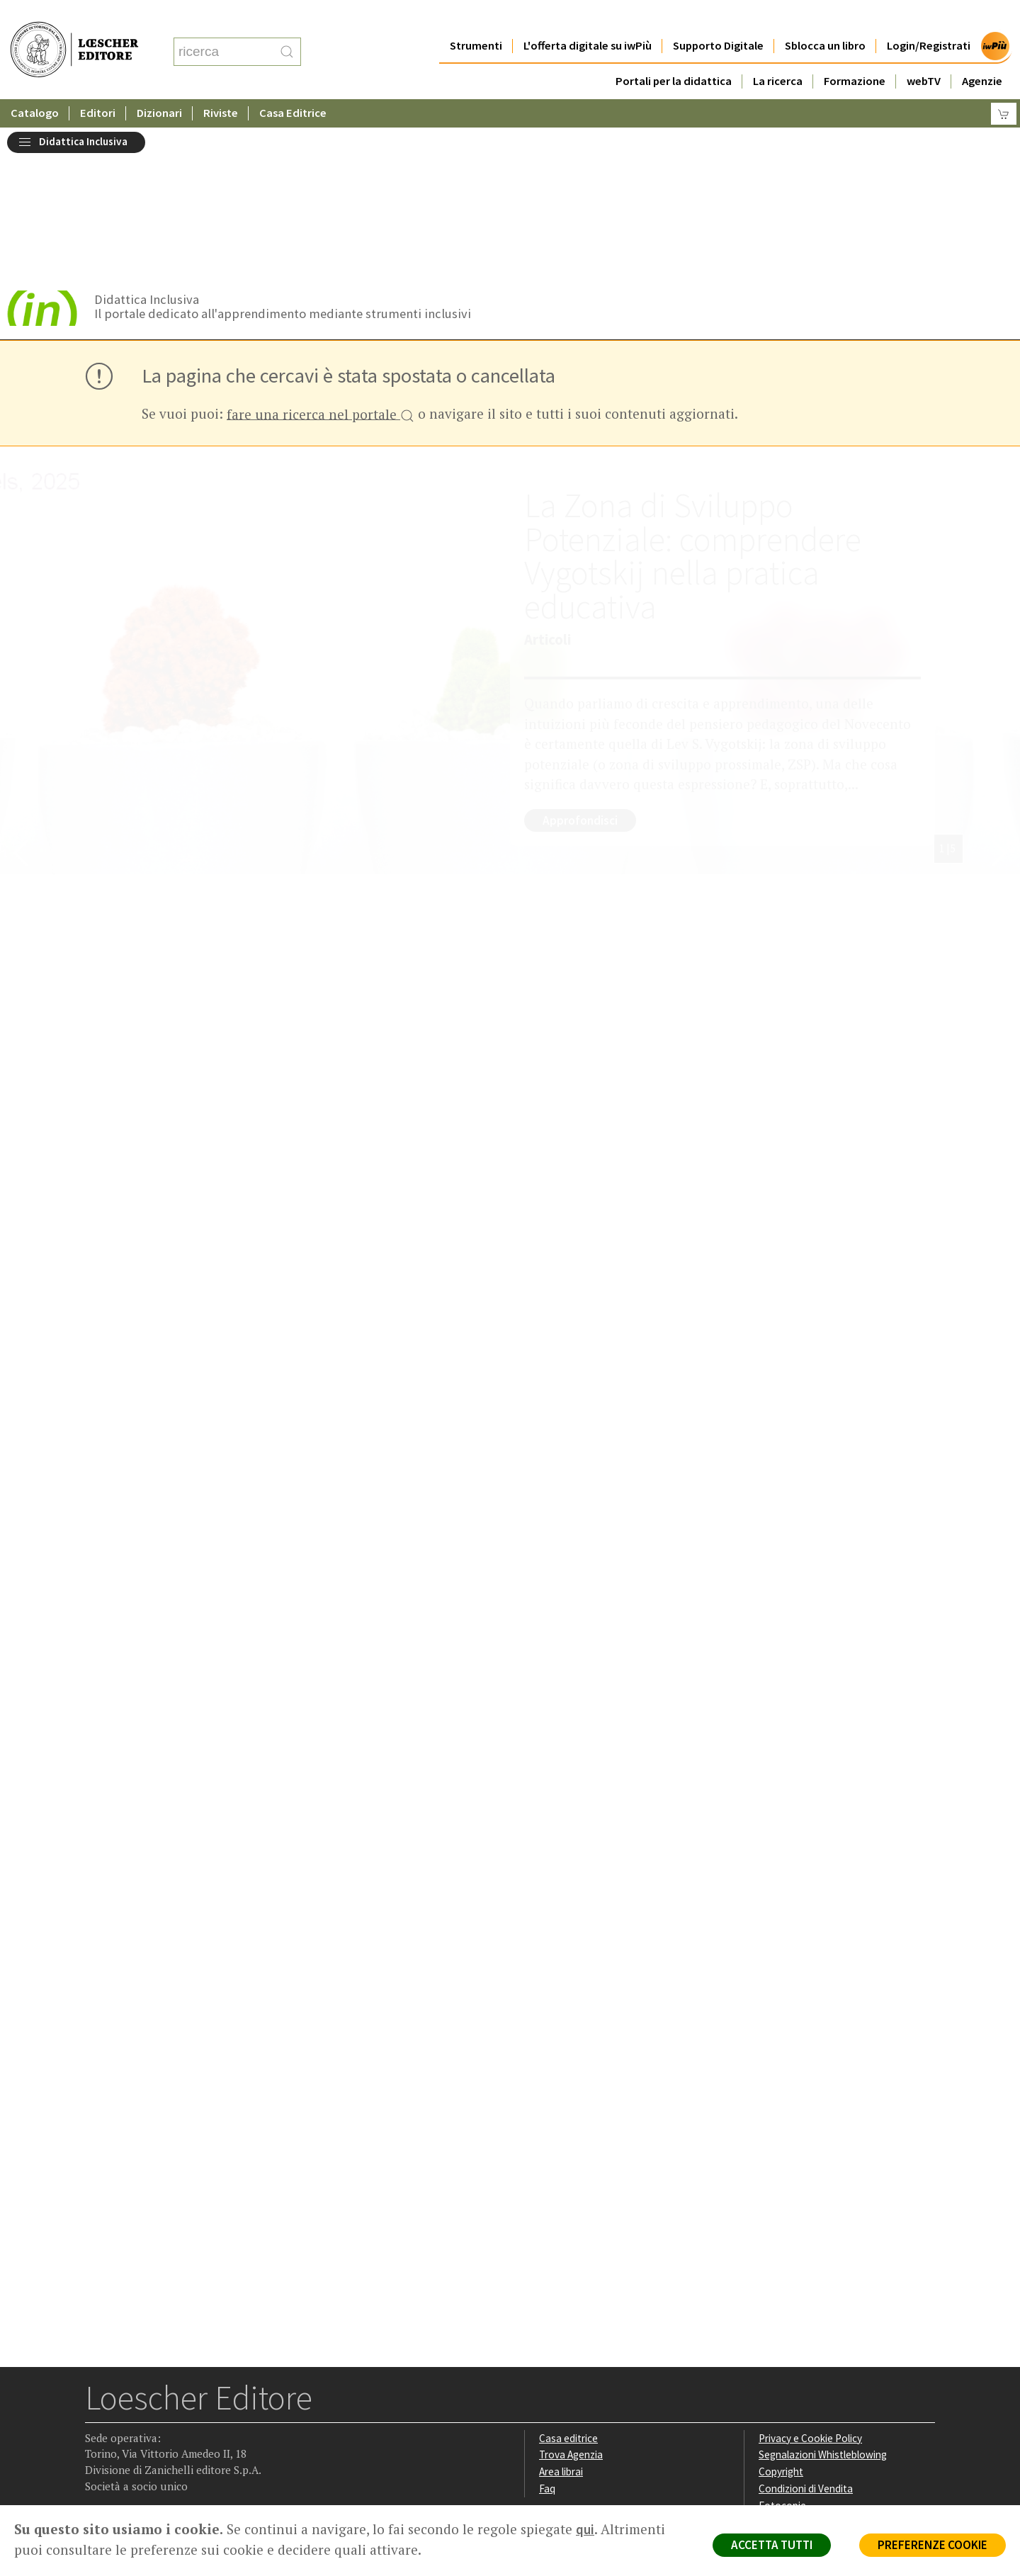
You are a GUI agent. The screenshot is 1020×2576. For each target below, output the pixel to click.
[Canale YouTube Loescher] (180, 2416)
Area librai (561, 2317)
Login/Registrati (928, 17)
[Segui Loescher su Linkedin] (152, 2416)
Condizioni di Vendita (806, 2334)
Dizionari (159, 84)
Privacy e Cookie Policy (810, 2284)
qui (585, 2529)
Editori (97, 84)
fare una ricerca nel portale (320, 262)
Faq (547, 2334)
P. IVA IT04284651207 (133, 2473)
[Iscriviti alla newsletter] (208, 2415)
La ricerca (778, 52)
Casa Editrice (293, 84)
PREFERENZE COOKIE (932, 2545)
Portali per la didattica (674, 52)
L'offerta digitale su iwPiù (587, 17)
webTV (924, 52)
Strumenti (476, 17)
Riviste (220, 84)
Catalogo (35, 84)
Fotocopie (782, 2351)
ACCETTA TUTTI (771, 2545)
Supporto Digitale (718, 17)
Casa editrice (568, 2284)
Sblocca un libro (825, 17)
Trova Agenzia (571, 2300)
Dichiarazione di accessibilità (823, 2369)
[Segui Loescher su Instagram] (125, 2416)
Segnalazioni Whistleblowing (823, 2300)
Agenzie (982, 52)
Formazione (854, 52)
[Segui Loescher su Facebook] (97, 2416)
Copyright (781, 2317)
